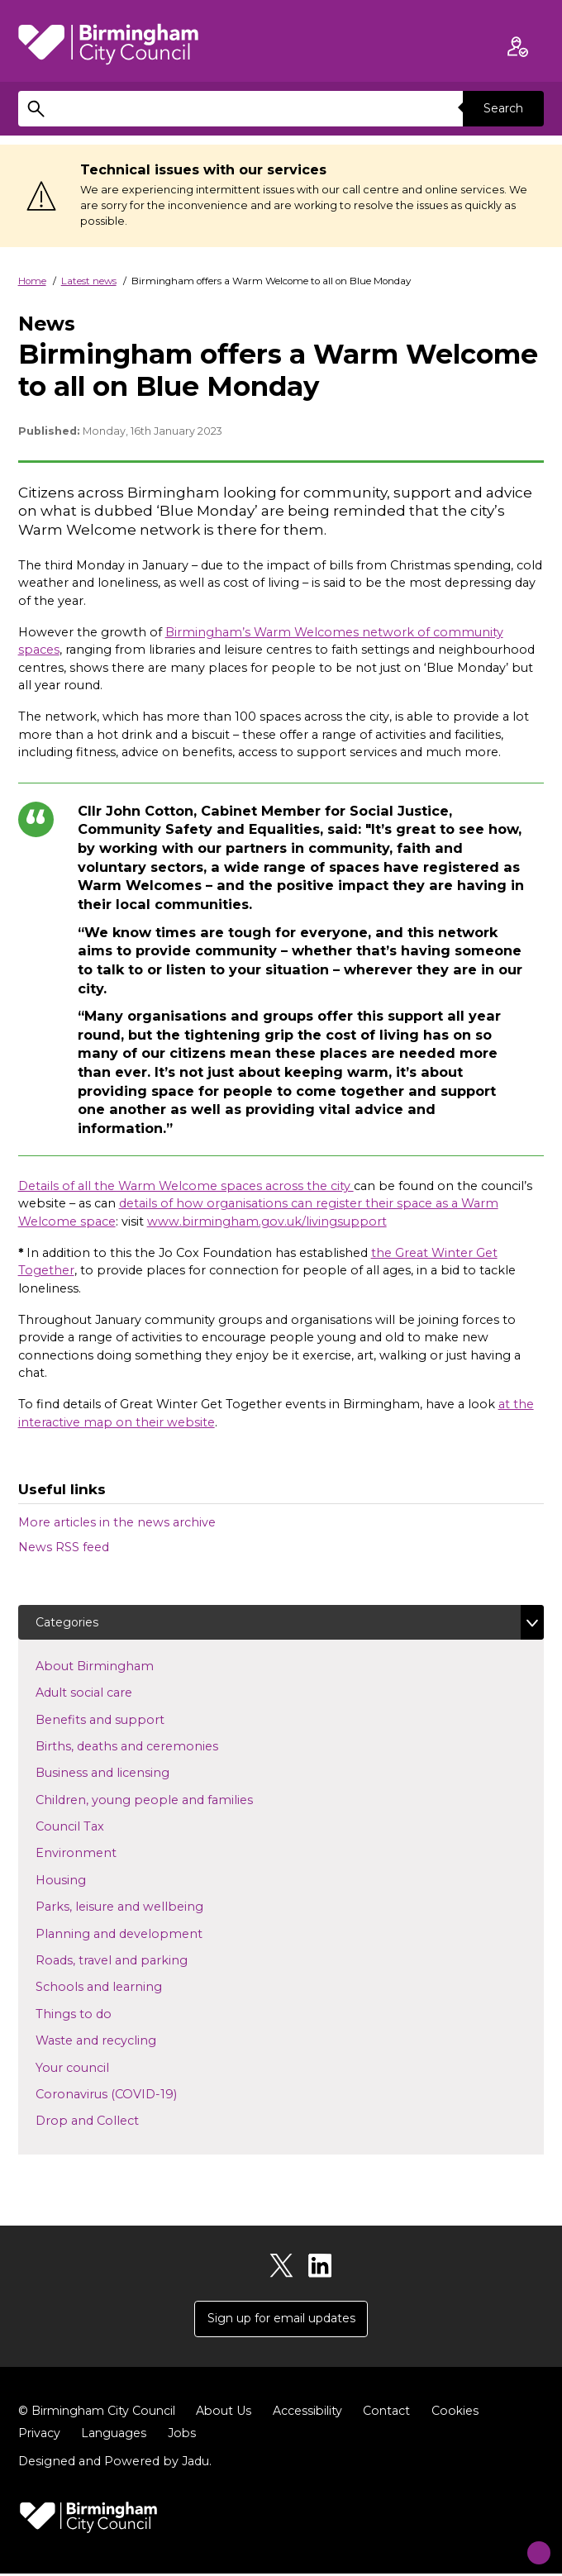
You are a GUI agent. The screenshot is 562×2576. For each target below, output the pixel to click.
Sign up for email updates (281, 2319)
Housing (87, 1880)
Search (502, 108)
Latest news (89, 281)
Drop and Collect (114, 2121)
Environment (102, 1853)
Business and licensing (129, 1772)
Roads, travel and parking (138, 1960)
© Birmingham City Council (99, 2413)
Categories (68, 1622)
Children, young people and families (171, 1800)
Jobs (183, 2435)
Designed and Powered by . (115, 2463)
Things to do (100, 2014)
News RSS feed (63, 1547)
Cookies (464, 2413)
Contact (395, 2413)
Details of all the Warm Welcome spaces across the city (186, 1185)
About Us (230, 2413)
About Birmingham (121, 1666)
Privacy (39, 2435)
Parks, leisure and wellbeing (146, 1906)
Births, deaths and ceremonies (153, 1746)
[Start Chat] (527, 2541)
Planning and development (145, 1934)
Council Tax (96, 1826)
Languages (115, 2435)
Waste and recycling (122, 2040)
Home (32, 281)
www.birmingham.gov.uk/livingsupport (267, 1221)
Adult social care (110, 1692)
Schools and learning (125, 1987)
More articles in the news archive (117, 1522)
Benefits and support (126, 1720)
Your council (99, 2067)
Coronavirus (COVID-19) (133, 2094)
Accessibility (314, 2413)
